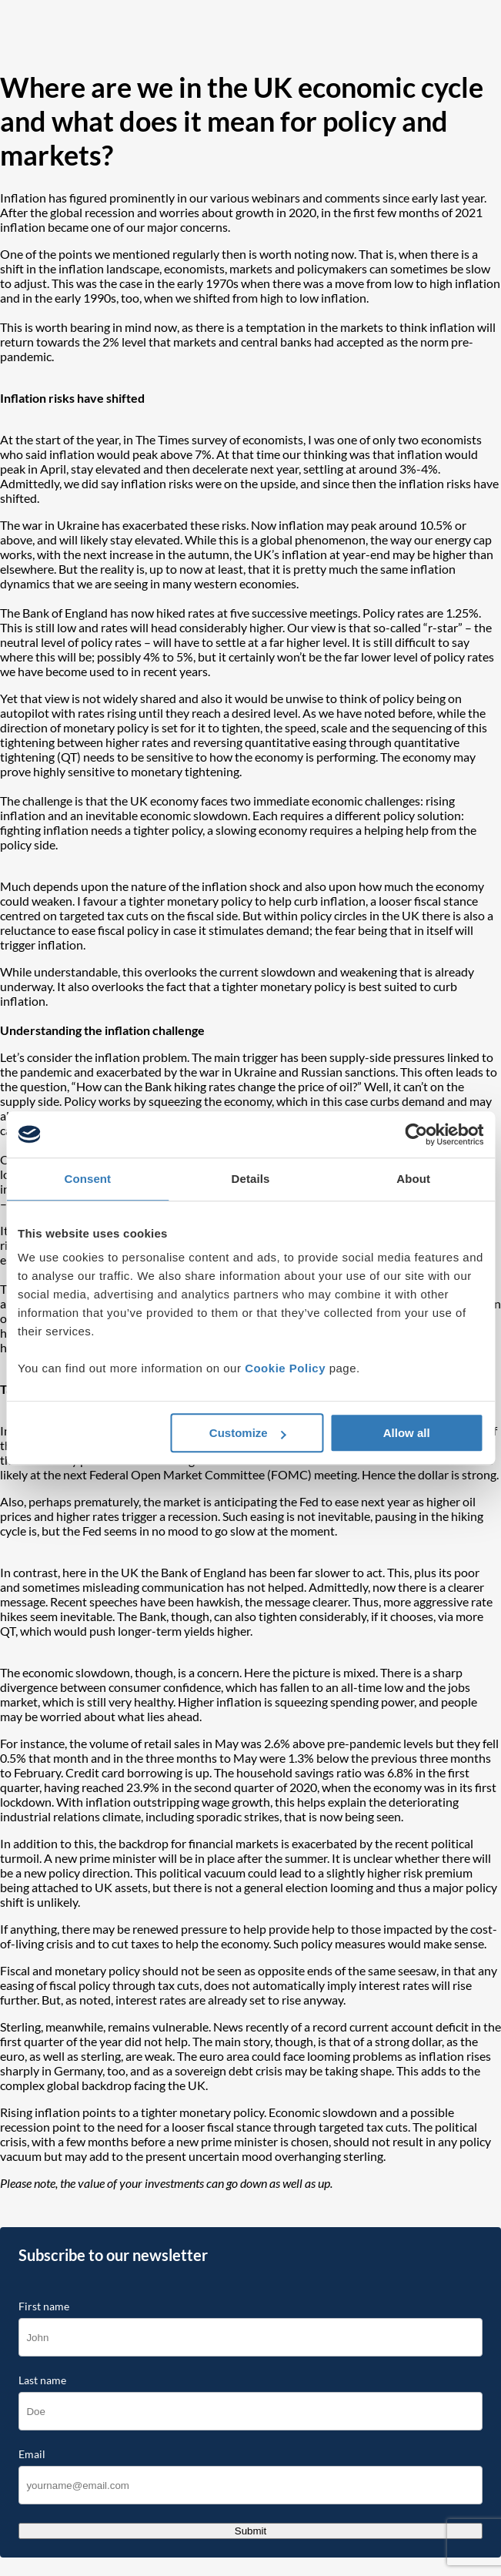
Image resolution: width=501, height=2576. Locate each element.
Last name (42, 2380)
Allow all (406, 1432)
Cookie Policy (285, 1368)
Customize (247, 1432)
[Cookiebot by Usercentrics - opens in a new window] (416, 1134)
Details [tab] (251, 1178)
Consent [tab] (87, 1178)
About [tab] (413, 1178)
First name (43, 2306)
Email (31, 2454)
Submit (250, 2531)
